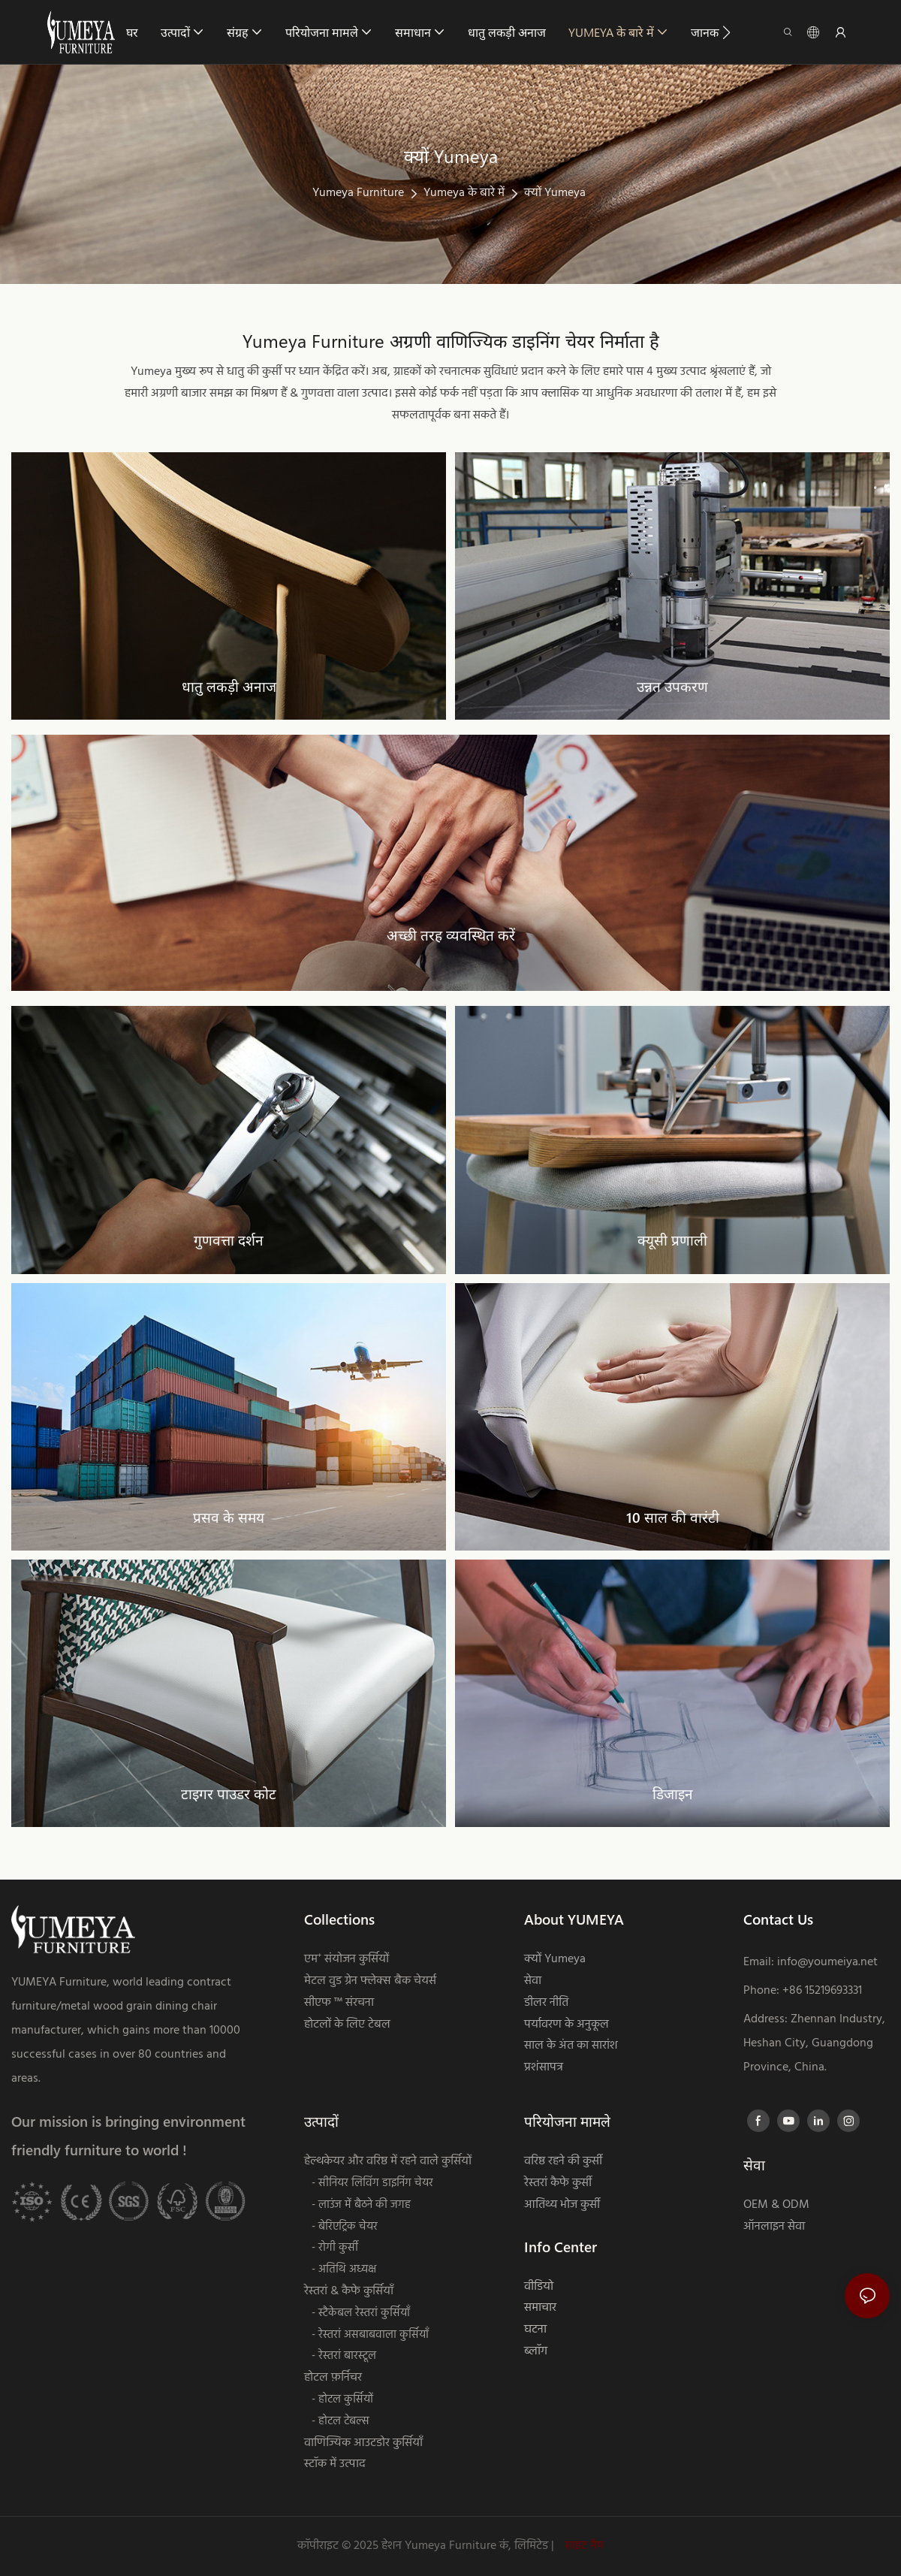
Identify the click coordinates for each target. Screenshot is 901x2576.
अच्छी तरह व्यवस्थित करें (451, 935)
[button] (726, 32)
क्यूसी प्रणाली (672, 1240)
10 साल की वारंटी (672, 1517)
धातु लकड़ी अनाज (229, 686)
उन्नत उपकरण (672, 686)
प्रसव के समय (228, 1517)
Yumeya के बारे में (464, 193)
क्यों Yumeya (555, 193)
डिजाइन (672, 1793)
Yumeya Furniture (358, 193)
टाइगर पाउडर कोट (228, 1793)
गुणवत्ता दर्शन (229, 1240)
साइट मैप (583, 2546)
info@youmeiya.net (827, 1962)
